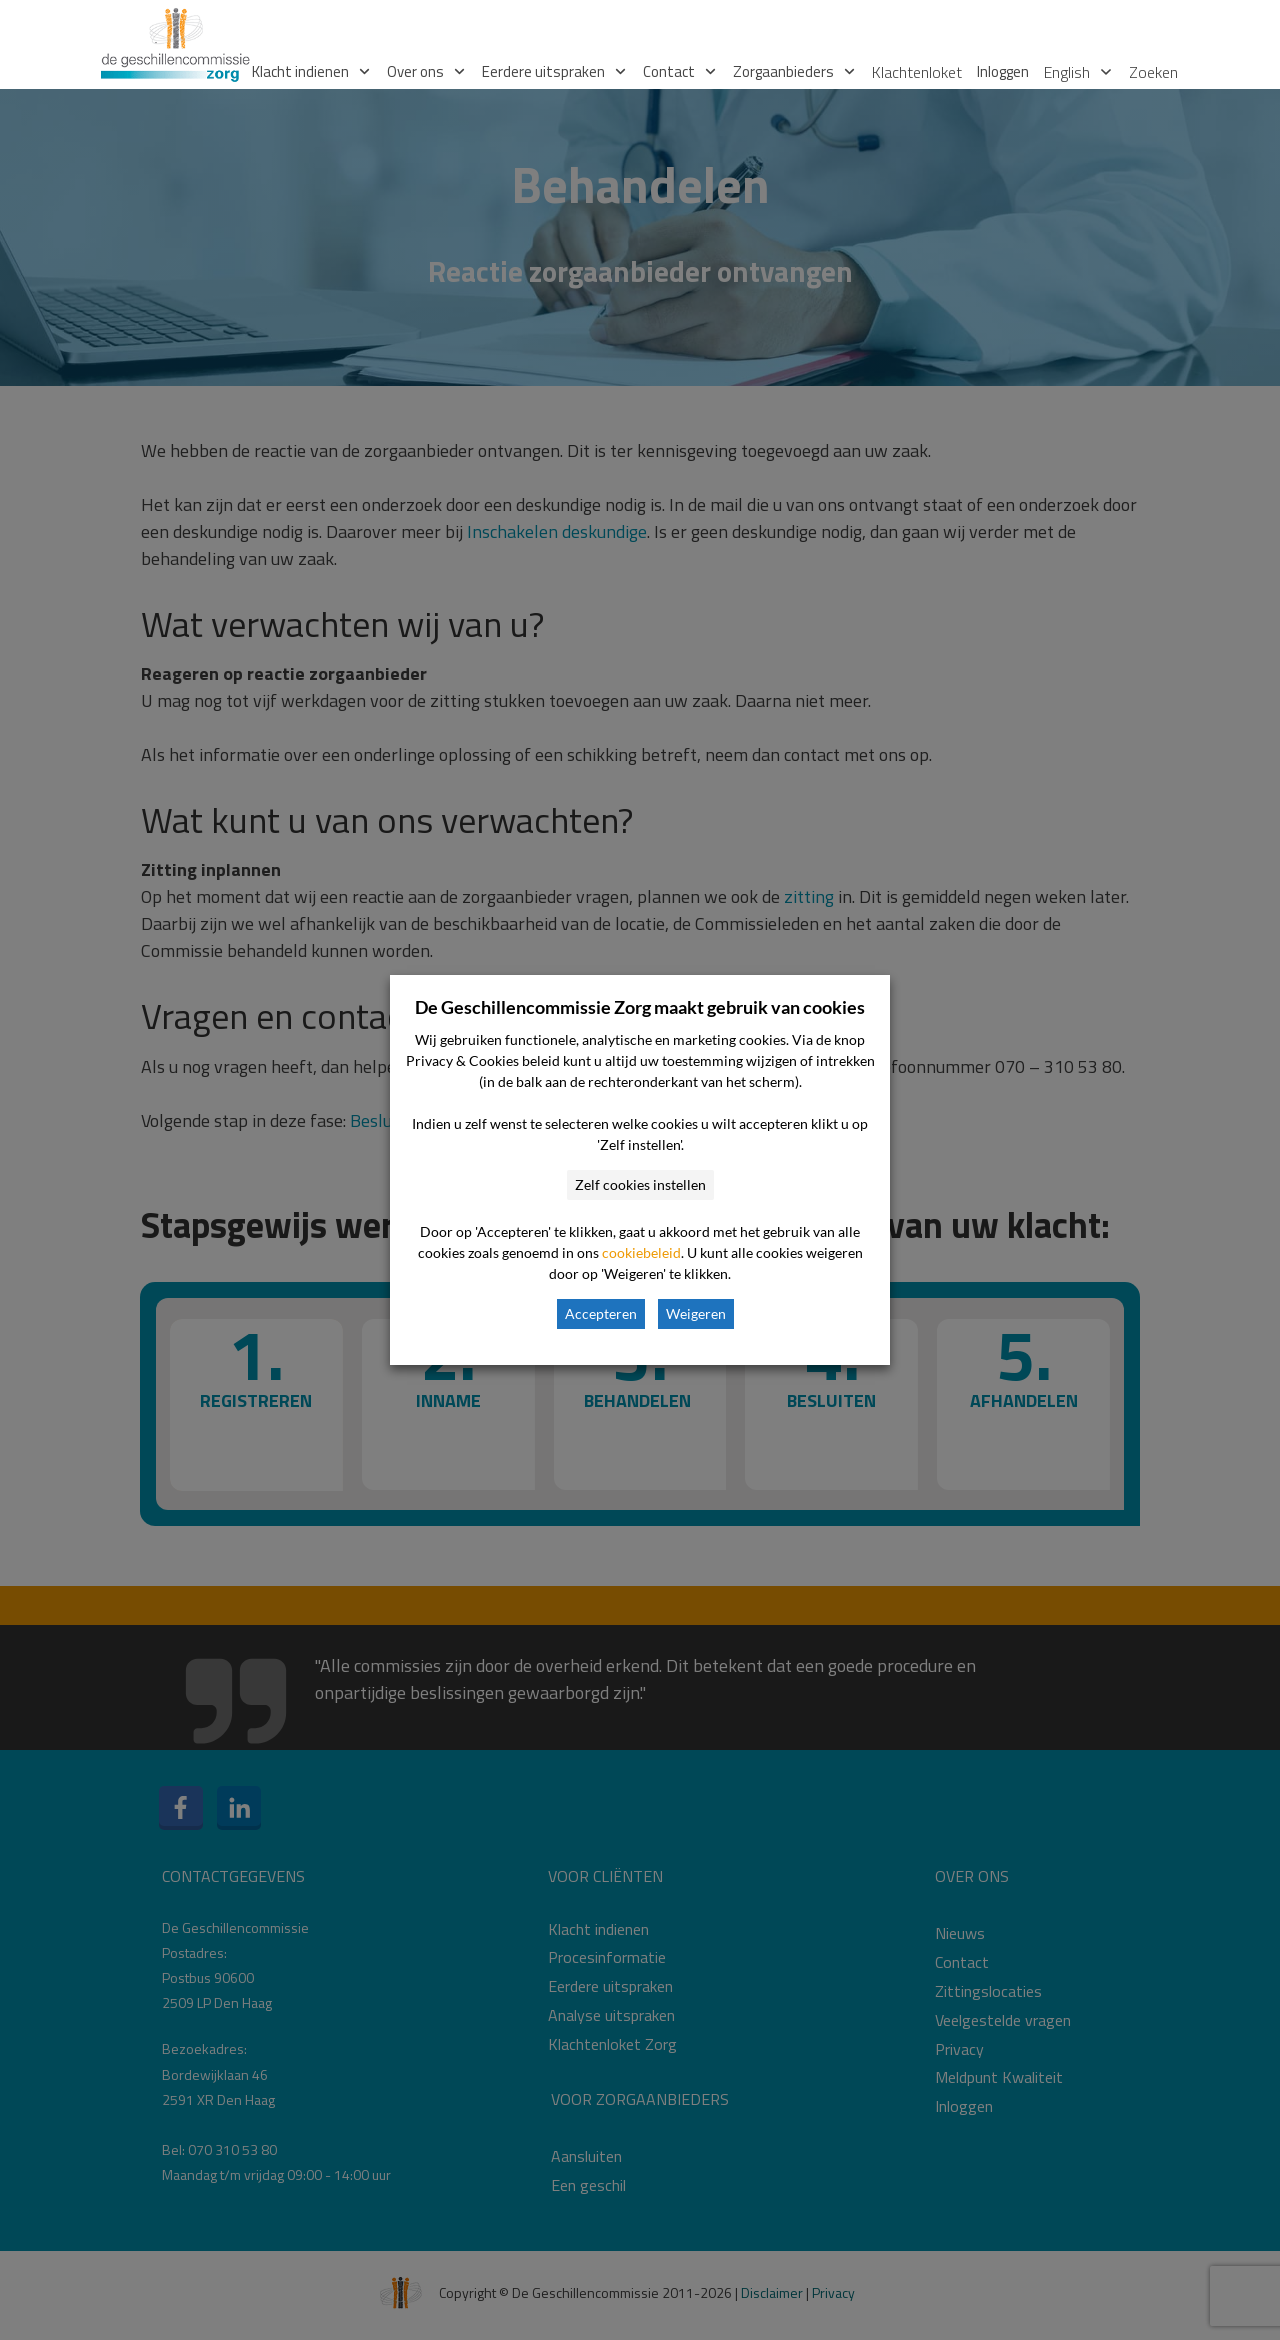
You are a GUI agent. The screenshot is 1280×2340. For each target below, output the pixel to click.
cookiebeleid (641, 1252)
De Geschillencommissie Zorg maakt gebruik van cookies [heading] (640, 1007)
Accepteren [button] (601, 1313)
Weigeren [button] (696, 1313)
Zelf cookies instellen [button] (640, 1184)
